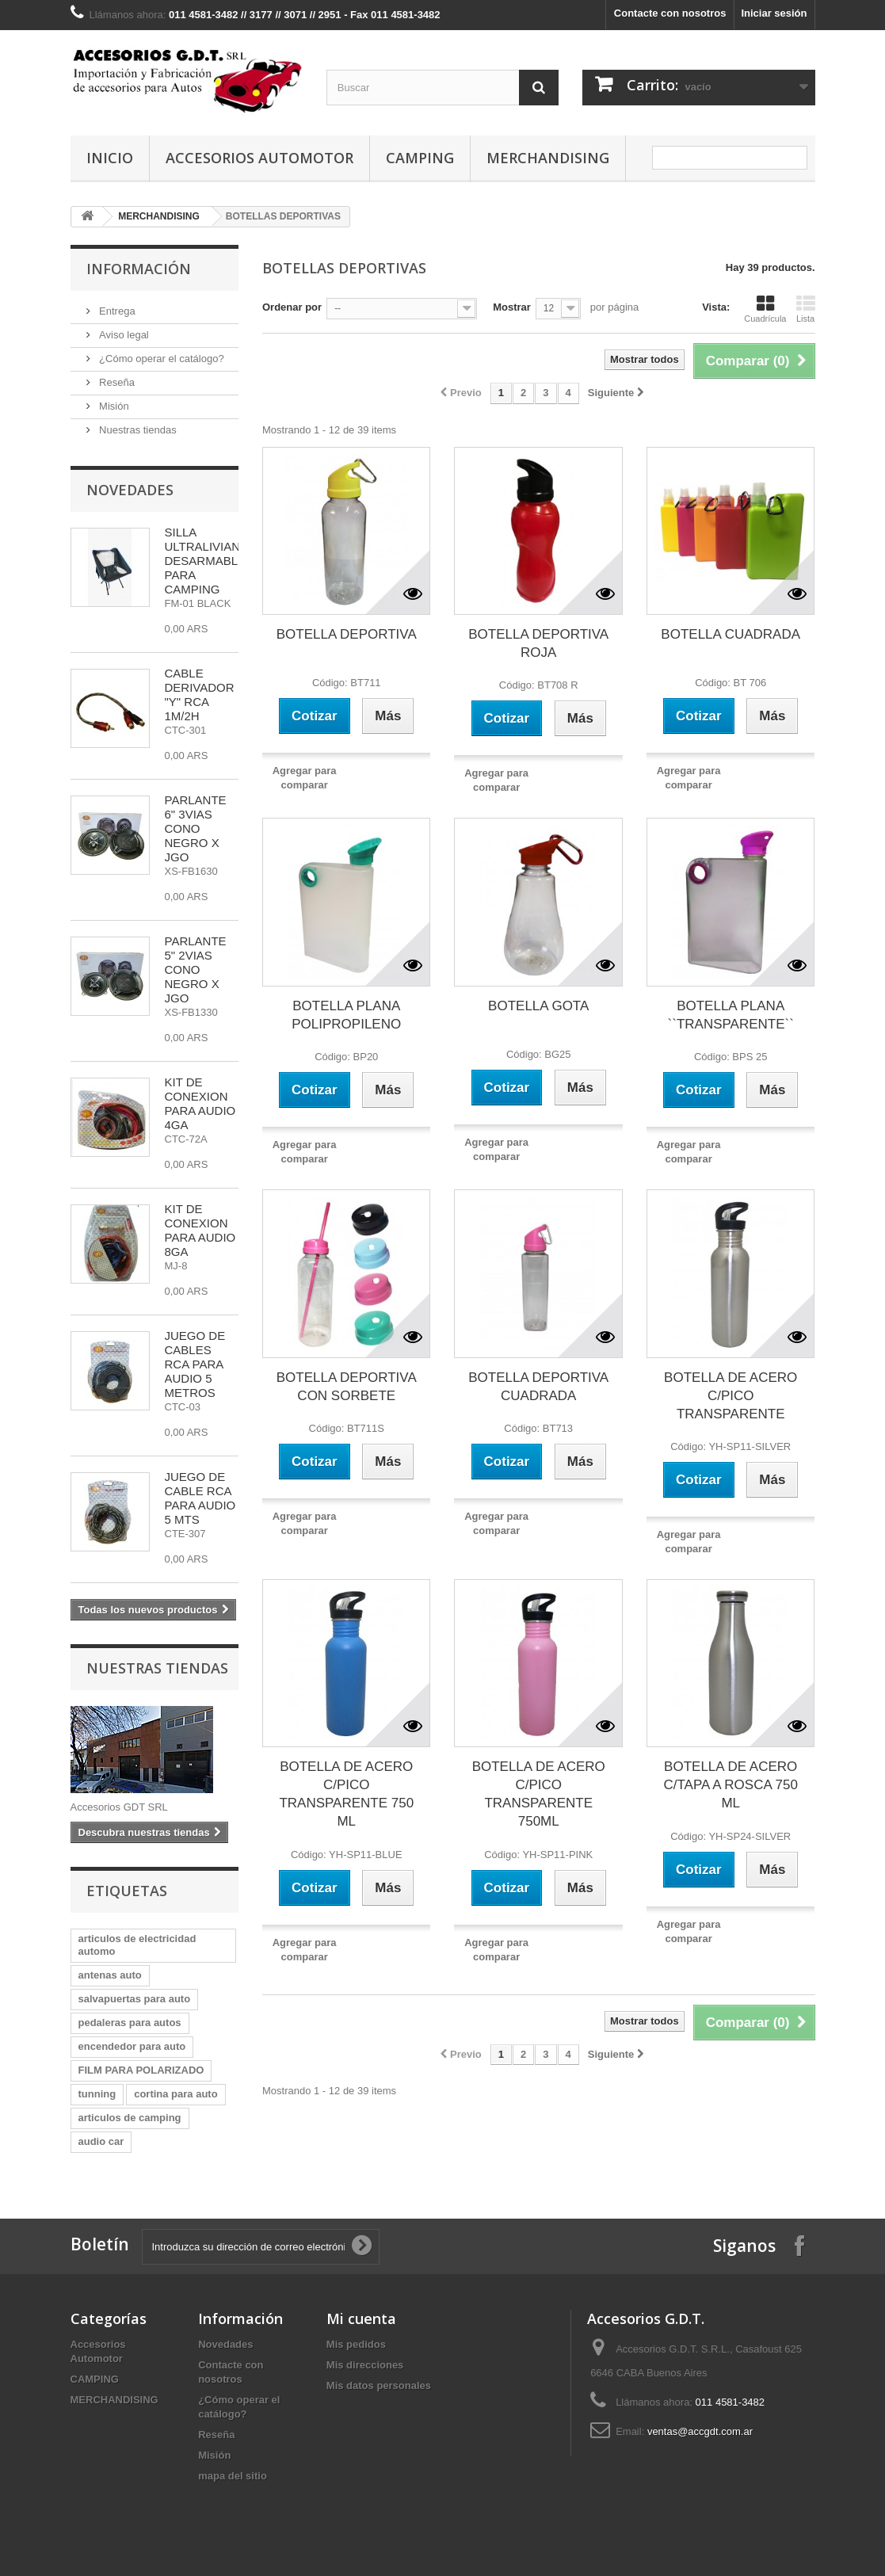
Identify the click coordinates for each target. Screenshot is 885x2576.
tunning (97, 2094)
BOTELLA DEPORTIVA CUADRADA (538, 1386)
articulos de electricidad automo (137, 1945)
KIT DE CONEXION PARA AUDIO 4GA (200, 1103)
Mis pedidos (356, 2344)
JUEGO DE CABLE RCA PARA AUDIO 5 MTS (200, 1498)
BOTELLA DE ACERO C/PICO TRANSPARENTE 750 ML (346, 1794)
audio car (101, 2141)
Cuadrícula (765, 309)
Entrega (116, 311)
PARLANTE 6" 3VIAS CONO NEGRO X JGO (196, 828)
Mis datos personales (378, 2385)
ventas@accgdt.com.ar (700, 2431)
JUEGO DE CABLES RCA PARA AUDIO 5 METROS (195, 1364)
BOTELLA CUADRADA (730, 634)
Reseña (116, 382)
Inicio (109, 157)
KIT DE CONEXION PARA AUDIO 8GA (200, 1230)
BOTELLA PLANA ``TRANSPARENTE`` (731, 1015)
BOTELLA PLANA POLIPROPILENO (346, 1015)
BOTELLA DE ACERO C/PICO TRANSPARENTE (730, 1396)
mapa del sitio (232, 2476)
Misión (113, 406)
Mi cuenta (361, 2318)
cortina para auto (175, 2094)
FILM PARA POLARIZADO (141, 2070)
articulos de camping (129, 2118)
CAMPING (420, 157)
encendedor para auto (132, 2046)
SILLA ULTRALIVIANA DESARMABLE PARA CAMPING (206, 560)
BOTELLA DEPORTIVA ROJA (538, 643)
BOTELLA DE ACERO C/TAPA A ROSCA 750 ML (730, 1785)
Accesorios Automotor (259, 157)
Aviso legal (123, 335)
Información (138, 268)
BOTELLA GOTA (538, 1005)
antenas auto (110, 1975)
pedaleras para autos (129, 2022)
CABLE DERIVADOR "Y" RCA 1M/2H (200, 694)
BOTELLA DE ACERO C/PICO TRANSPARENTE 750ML (538, 1794)
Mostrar (512, 307)
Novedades (130, 489)
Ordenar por (292, 307)
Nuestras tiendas (137, 430)
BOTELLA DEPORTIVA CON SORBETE (347, 1386)
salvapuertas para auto (134, 1999)
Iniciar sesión (774, 13)
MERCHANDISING (547, 157)
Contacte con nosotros (670, 13)
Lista (805, 309)
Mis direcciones (365, 2365)
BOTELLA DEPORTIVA (347, 634)
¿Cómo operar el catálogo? (160, 358)
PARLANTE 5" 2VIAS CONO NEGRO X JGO (196, 969)
